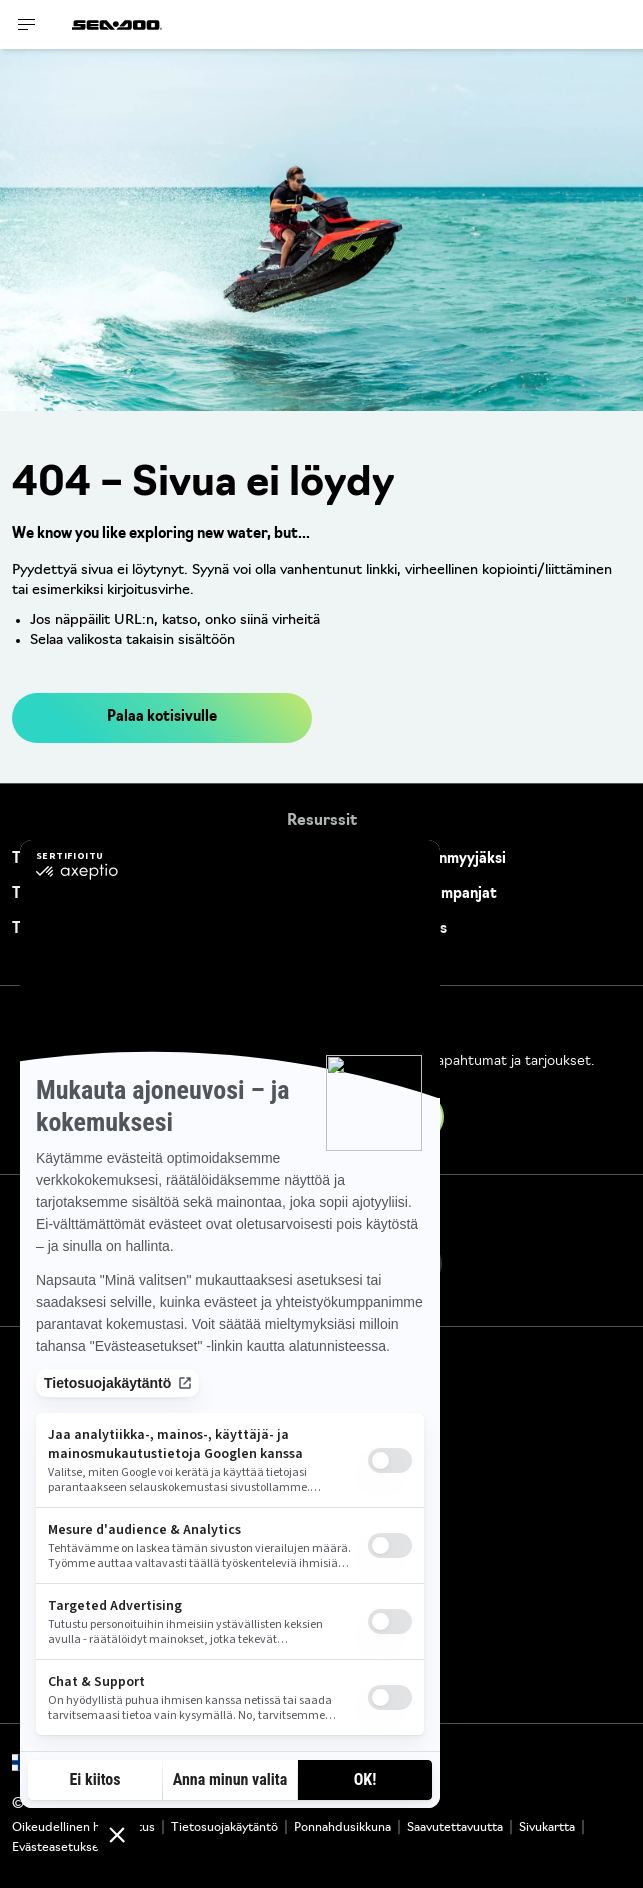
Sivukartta (547, 1828)
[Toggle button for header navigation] (27, 24)
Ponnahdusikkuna (342, 1828)
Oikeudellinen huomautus (83, 1828)
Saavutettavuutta (455, 1828)
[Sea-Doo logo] (117, 24)
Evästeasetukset (58, 1848)
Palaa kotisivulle (162, 717)
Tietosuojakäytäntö (224, 1828)
